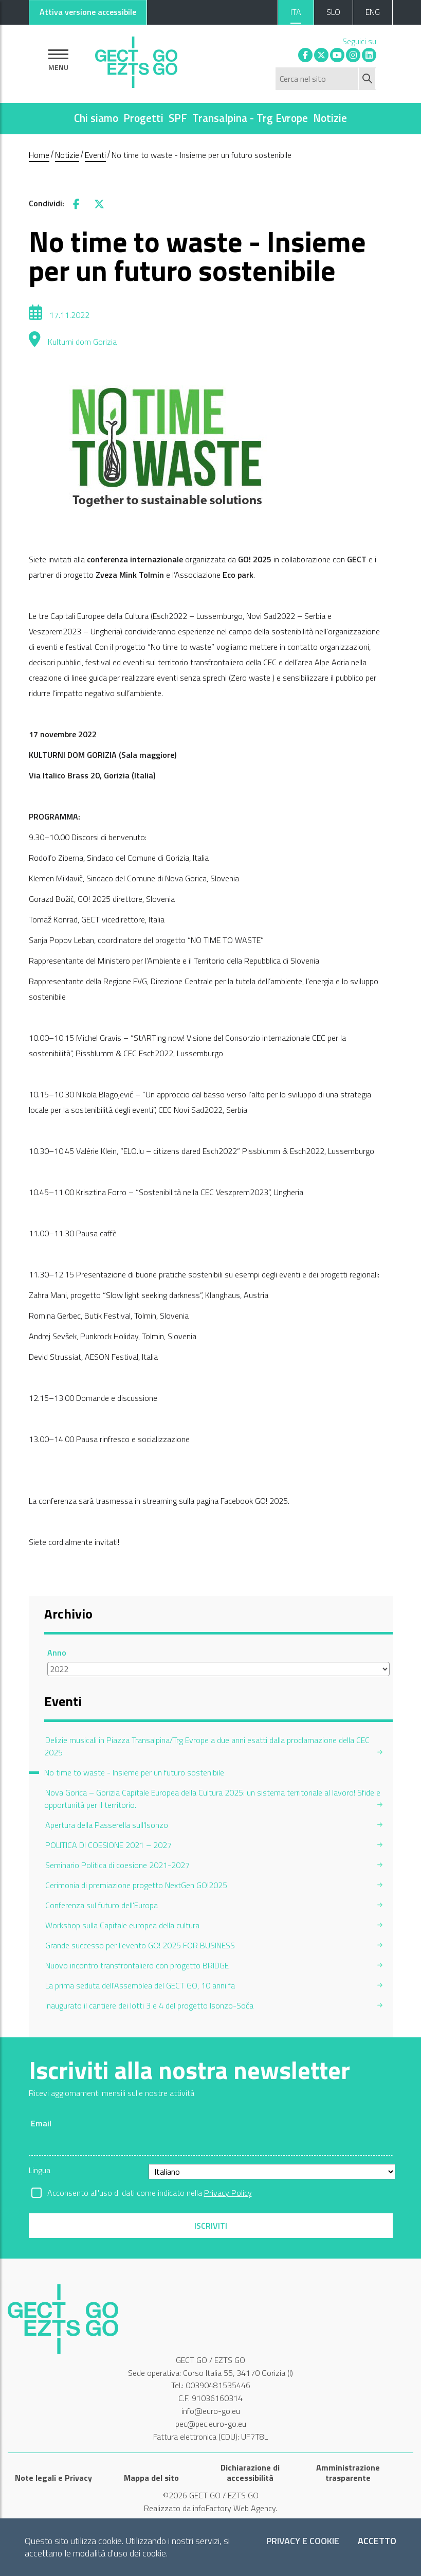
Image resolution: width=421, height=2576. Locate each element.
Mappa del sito (151, 2478)
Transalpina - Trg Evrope (250, 118)
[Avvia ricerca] (368, 78)
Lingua (39, 2170)
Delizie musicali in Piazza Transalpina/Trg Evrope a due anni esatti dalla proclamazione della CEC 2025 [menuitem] (207, 1746)
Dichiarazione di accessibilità (250, 2472)
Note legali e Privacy (53, 2478)
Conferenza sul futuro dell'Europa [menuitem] (101, 1905)
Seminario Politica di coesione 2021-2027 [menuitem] (117, 1865)
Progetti (143, 118)
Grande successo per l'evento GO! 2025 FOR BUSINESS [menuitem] (140, 1945)
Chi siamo (96, 118)
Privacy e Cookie (302, 2541)
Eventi (95, 155)
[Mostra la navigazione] (58, 60)
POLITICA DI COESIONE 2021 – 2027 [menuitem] (108, 1845)
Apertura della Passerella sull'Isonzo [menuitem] (106, 1825)
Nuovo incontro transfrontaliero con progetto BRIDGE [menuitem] (137, 1965)
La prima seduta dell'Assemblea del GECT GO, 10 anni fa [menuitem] (140, 1985)
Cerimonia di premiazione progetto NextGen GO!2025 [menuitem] (136, 1885)
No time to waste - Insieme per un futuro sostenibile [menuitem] (134, 1772)
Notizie (330, 118)
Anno (56, 1652)
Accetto (377, 2541)
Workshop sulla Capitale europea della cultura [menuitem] (122, 1925)
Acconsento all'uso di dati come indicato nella (149, 2193)
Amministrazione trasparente (348, 2472)
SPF (178, 118)
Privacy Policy (228, 2193)
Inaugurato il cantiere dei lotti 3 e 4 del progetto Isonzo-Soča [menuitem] (149, 2005)
